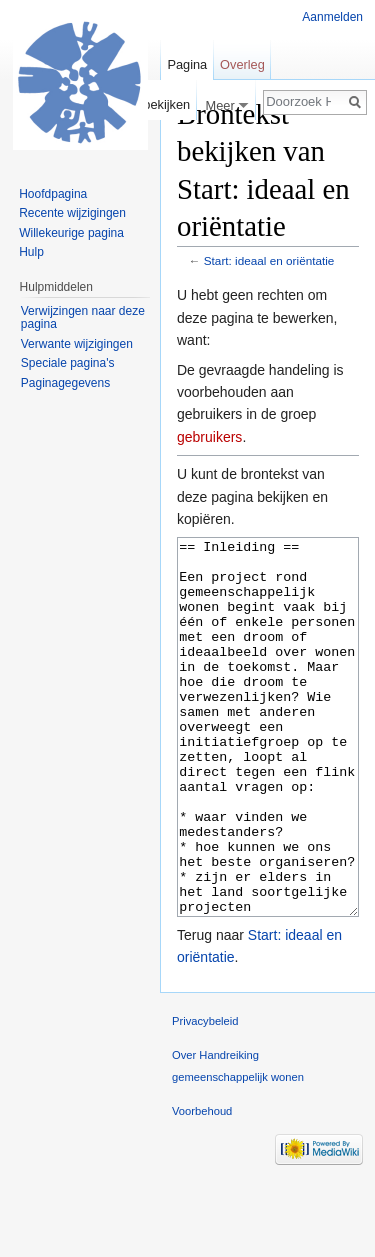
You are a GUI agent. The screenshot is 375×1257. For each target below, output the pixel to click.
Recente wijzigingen (72, 213)
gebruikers (209, 437)
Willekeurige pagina (71, 233)
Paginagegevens (65, 383)
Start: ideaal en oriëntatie (269, 260)
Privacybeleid (205, 1096)
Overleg (242, 64)
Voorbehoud (202, 1186)
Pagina (187, 64)
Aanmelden (332, 17)
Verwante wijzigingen (77, 344)
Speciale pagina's (68, 363)
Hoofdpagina (53, 194)
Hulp (31, 252)
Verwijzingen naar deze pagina (83, 318)
